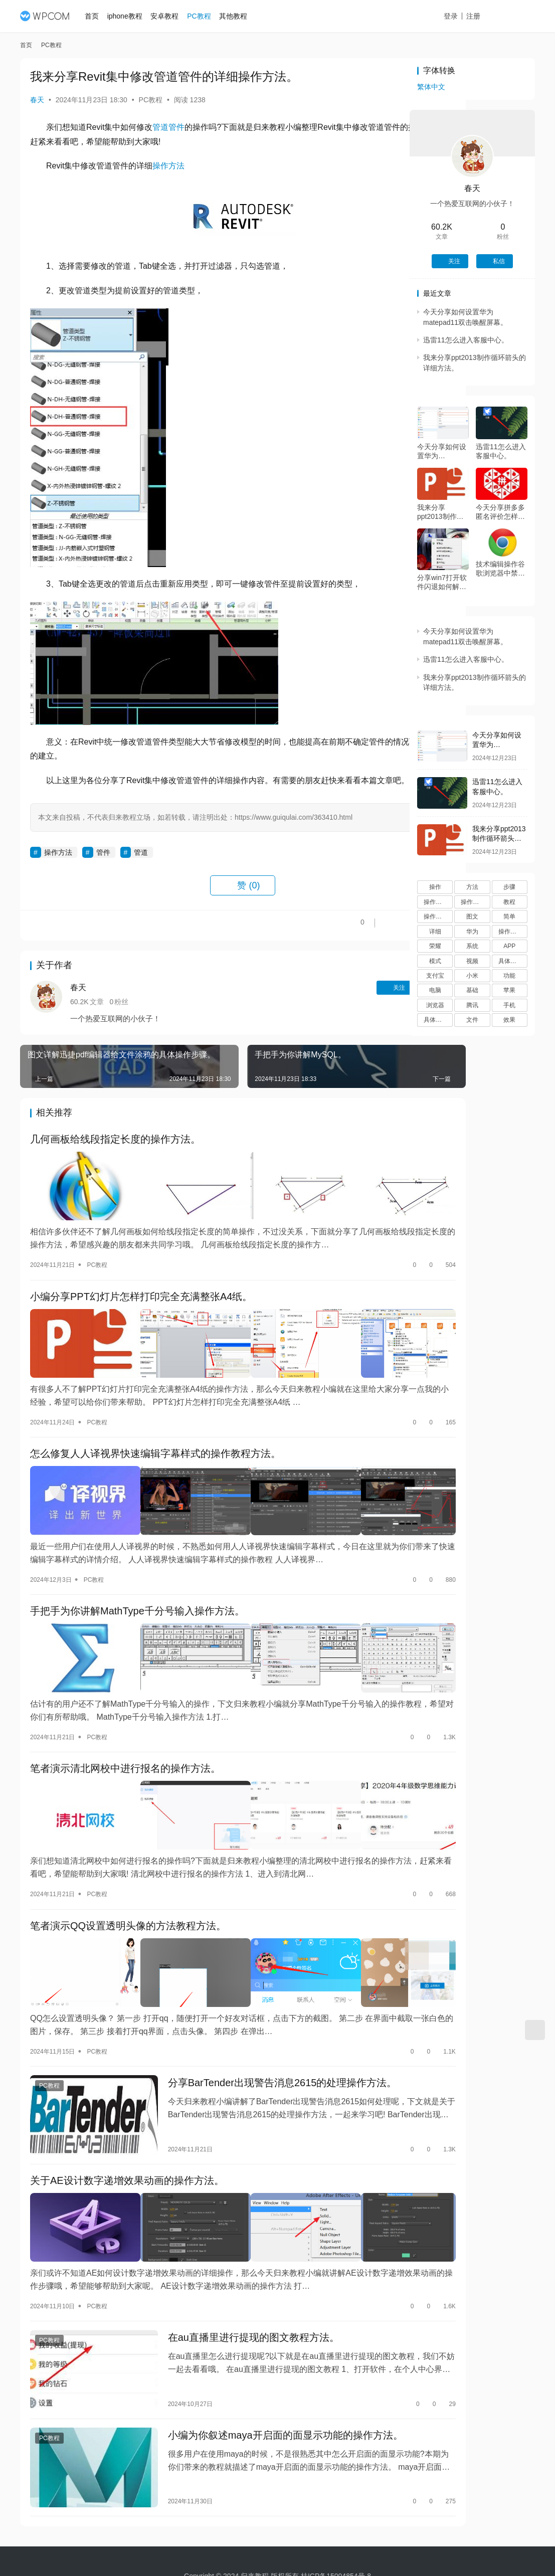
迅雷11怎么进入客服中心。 (465, 340)
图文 (472, 916)
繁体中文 (431, 87)
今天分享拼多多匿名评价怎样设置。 (500, 512)
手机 (509, 1005)
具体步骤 (510, 961)
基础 (472, 990)
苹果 (509, 990)
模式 (435, 961)
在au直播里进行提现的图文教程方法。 (233, 2263)
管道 (160, 127)
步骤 (509, 886)
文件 (472, 1019)
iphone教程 (129, 16)
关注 (328, 1002)
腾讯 (472, 1005)
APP (509, 946)
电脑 (435, 990)
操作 (435, 886)
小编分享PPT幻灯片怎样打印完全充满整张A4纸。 (141, 1300)
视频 (472, 961)
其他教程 (238, 16)
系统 (472, 946)
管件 (176, 127)
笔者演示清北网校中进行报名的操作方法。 (125, 1737)
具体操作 (436, 1019)
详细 (435, 931)
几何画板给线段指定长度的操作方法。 (115, 1155)
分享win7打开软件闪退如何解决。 (442, 582)
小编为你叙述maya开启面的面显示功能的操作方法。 (265, 2350)
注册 (484, 16)
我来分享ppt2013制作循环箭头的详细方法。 (441, 512)
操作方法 (168, 165)
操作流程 (436, 916)
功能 (509, 975)
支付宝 (435, 975)
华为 (472, 931)
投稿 (517, 16)
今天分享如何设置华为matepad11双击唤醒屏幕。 (441, 451)
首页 (97, 16)
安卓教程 (169, 16)
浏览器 (435, 1005)
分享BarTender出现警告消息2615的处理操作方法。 (262, 2029)
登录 (462, 16)
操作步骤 (436, 901)
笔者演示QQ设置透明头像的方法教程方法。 (128, 1883)
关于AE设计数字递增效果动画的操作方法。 (127, 2117)
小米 (472, 975)
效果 (509, 1019)
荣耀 (435, 946)
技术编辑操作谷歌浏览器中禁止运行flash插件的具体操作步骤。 (501, 569)
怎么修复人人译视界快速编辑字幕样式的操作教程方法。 (155, 1446)
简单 (509, 916)
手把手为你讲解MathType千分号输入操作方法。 (137, 1592)
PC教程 (204, 16)
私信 (371, 1002)
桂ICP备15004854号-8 (336, 2545)
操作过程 (510, 931)
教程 (509, 901)
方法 (472, 886)
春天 (37, 100)
